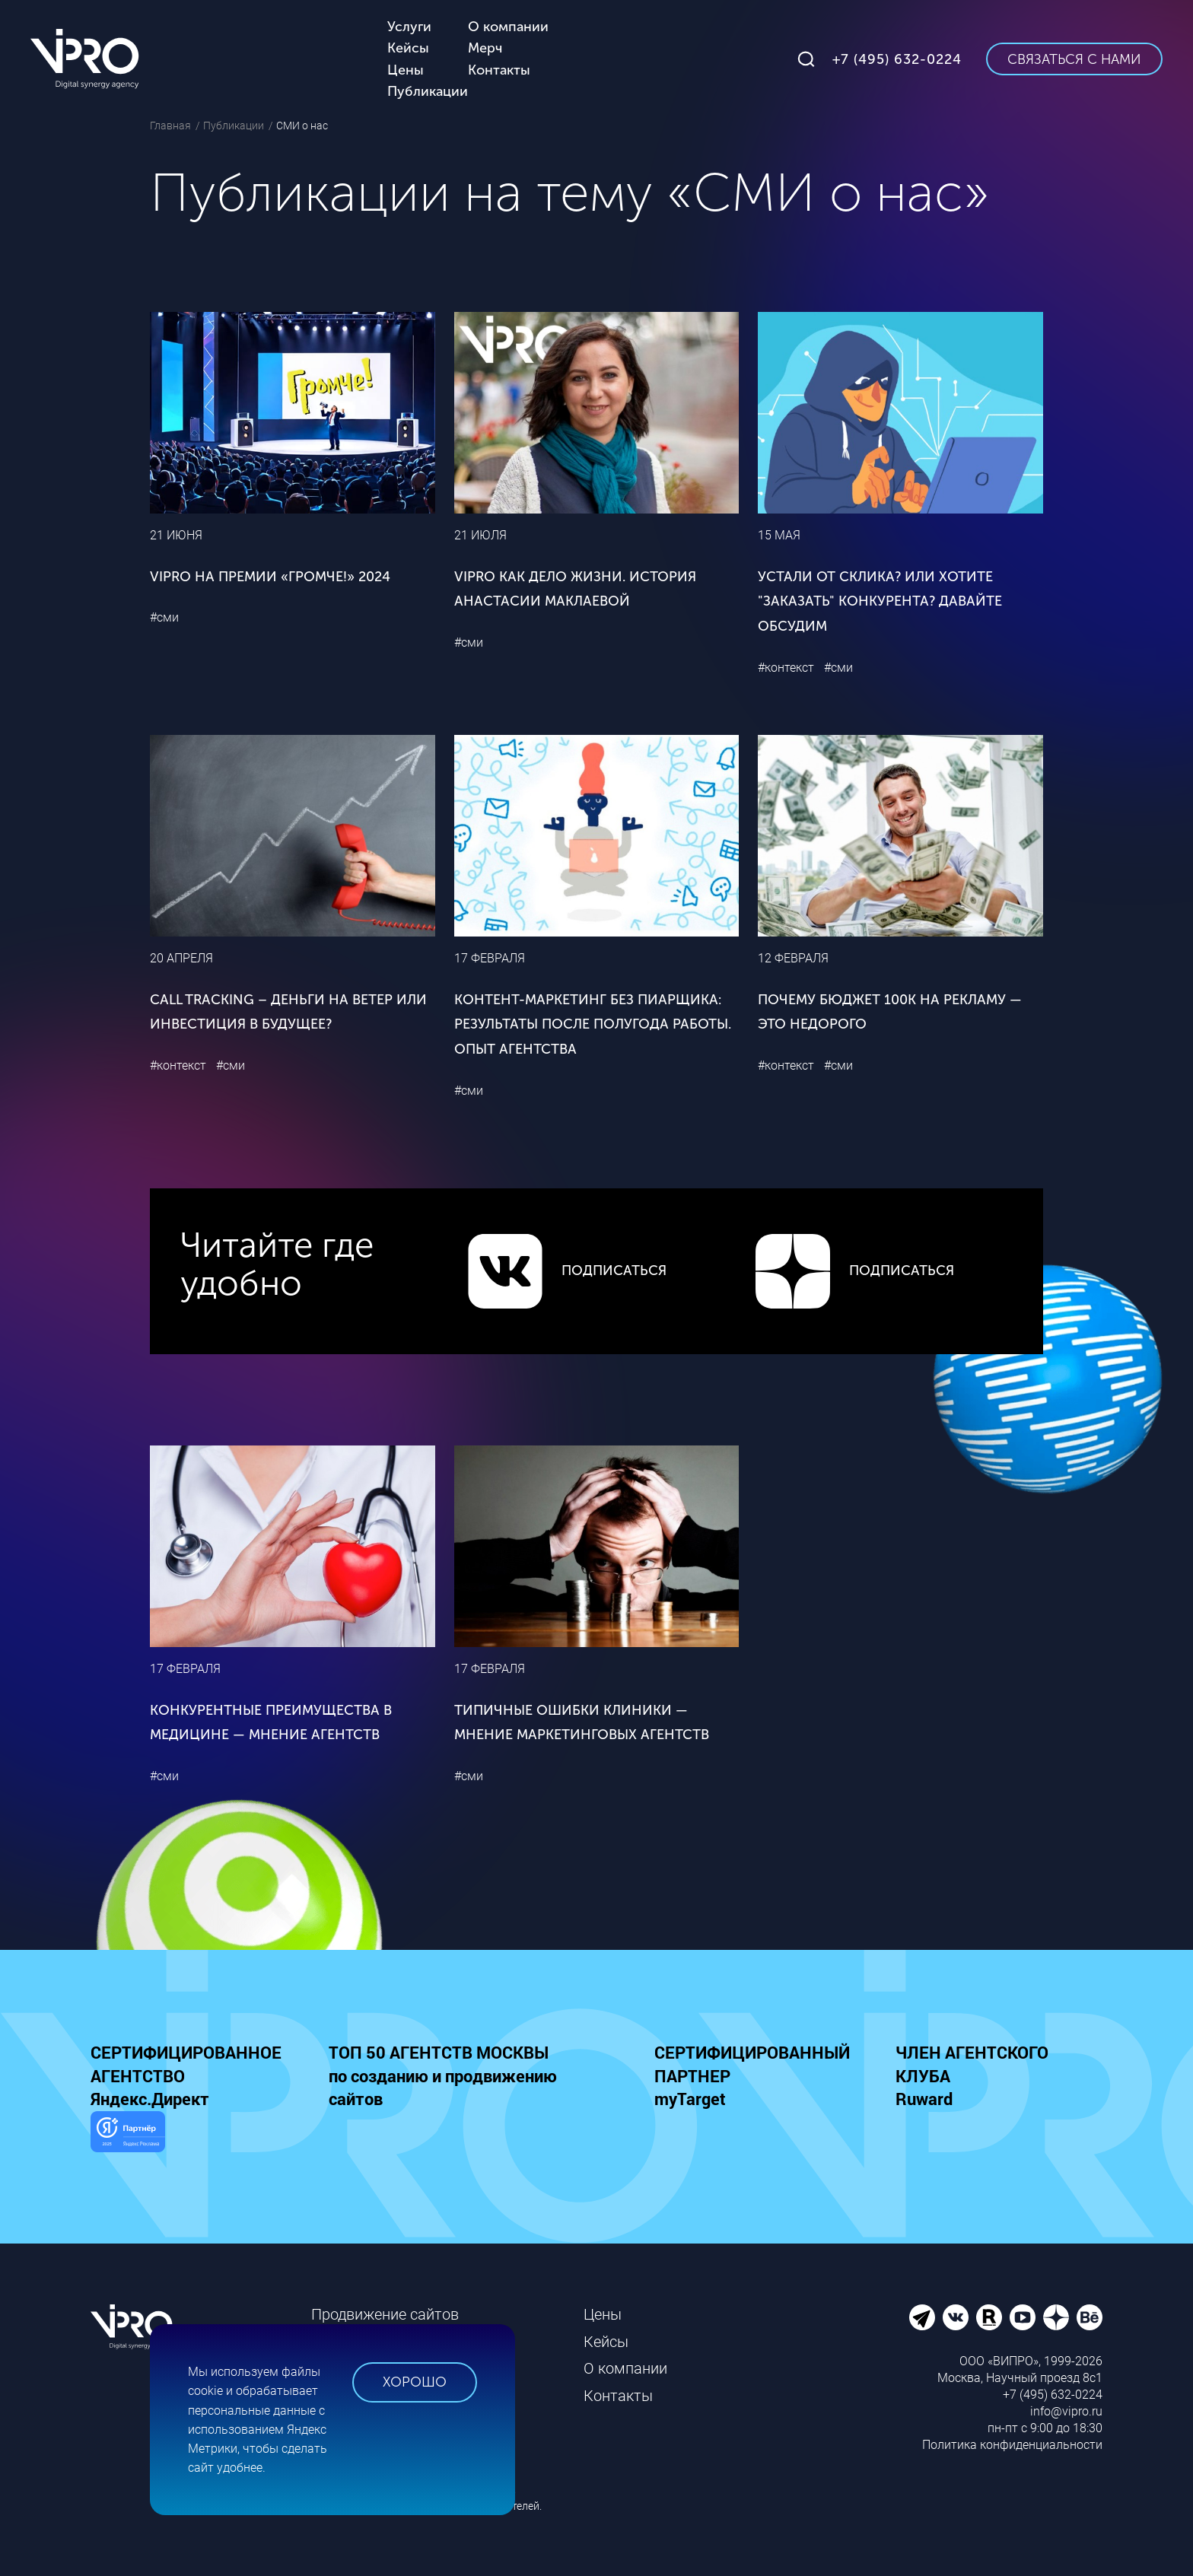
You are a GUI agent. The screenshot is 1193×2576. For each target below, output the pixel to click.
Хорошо (415, 2382)
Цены (603, 2314)
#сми (164, 617)
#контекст (786, 667)
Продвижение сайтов (385, 2314)
